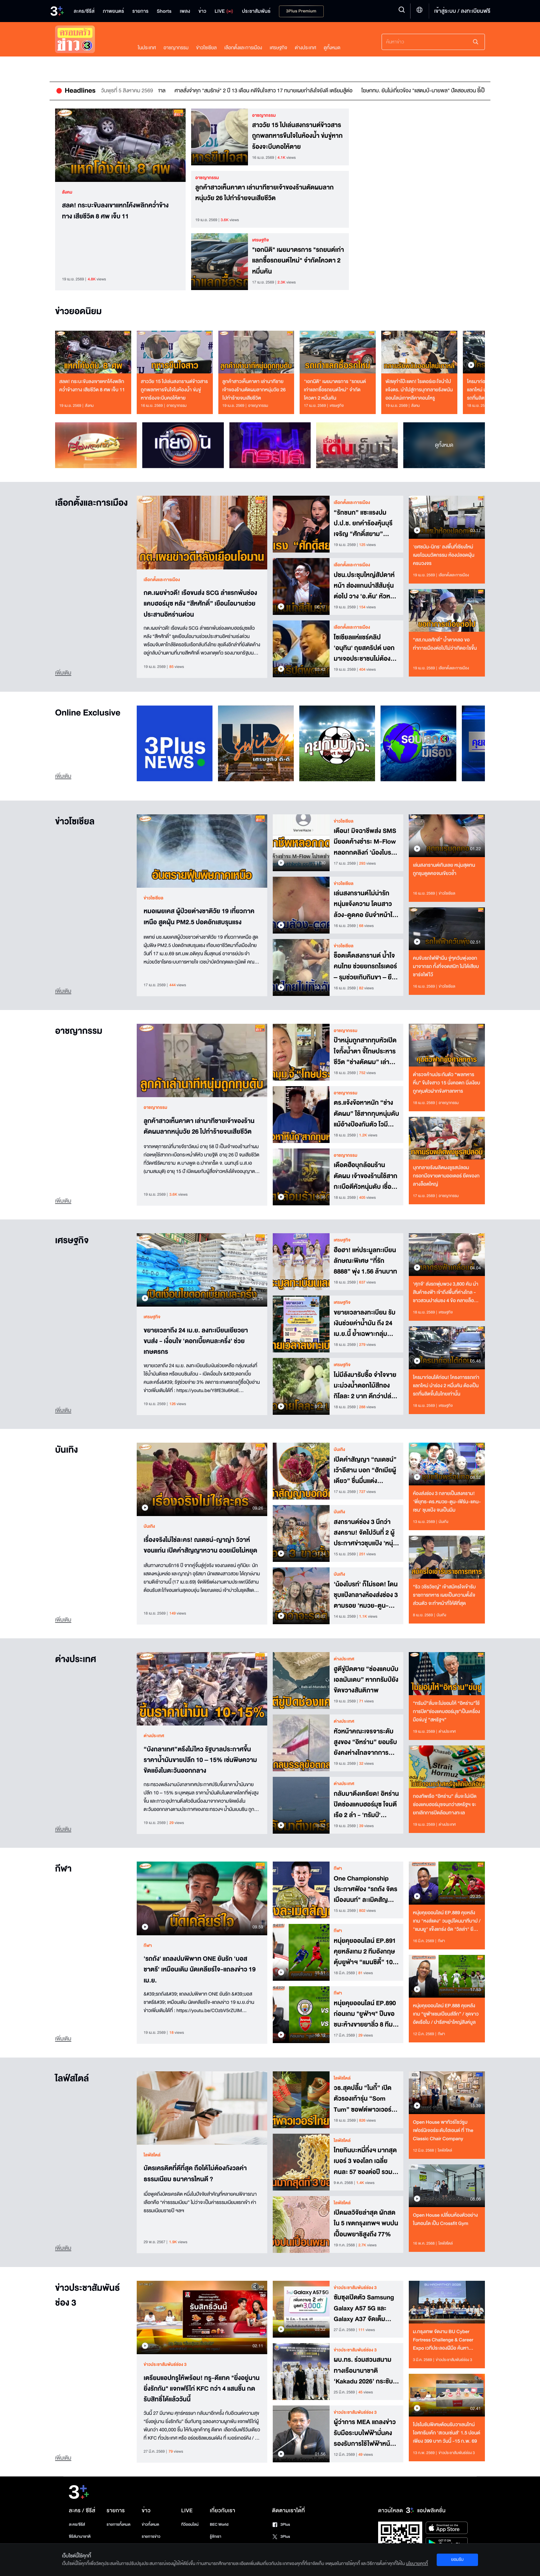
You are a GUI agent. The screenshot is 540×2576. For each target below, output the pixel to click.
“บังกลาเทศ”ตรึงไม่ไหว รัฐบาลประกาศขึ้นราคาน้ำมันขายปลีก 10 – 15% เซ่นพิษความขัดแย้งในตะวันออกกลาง (200, 1759)
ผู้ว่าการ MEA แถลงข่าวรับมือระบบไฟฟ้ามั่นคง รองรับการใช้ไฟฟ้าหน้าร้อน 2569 (365, 2432)
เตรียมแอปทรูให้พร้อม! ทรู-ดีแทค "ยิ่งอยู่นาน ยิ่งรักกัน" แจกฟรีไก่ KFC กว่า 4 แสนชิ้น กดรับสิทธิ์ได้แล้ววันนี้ (202, 2388)
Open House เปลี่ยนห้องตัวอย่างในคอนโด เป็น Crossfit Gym (445, 2219)
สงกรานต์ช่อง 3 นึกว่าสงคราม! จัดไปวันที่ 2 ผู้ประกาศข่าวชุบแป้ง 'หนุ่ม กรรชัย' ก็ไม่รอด (365, 1532)
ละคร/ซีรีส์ (77, 2524)
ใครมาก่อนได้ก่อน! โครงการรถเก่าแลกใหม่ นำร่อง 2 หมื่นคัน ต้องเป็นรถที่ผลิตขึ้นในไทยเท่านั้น (446, 1385)
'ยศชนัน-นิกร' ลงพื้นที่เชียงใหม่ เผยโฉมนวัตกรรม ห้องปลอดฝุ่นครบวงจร (443, 555)
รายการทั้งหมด (118, 2524)
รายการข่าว (151, 2536)
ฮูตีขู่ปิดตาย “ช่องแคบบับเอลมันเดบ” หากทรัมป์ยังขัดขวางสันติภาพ (366, 1679)
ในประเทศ (147, 48)
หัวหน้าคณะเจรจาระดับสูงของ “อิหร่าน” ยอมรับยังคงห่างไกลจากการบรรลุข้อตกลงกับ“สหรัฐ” (366, 1741)
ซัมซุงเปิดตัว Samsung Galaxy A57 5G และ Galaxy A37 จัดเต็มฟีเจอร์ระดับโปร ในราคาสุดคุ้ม (364, 2307)
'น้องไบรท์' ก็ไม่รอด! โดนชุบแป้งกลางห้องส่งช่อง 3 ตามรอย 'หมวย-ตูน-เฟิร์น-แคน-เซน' (366, 1594)
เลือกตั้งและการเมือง (243, 48)
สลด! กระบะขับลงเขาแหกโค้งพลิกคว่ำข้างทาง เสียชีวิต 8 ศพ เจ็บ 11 (115, 210)
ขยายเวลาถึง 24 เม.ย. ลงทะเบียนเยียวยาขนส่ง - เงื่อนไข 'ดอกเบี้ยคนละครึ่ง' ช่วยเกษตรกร (196, 1340)
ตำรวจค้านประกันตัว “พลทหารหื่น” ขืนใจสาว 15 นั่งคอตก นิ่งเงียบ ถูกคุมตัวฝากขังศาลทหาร (446, 1083)
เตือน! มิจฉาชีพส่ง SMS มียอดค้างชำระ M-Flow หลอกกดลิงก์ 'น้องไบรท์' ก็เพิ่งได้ (365, 841)
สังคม (67, 192)
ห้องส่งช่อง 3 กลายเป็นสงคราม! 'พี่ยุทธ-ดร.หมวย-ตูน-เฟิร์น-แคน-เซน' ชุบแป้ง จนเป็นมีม (447, 1502)
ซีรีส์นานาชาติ (80, 2536)
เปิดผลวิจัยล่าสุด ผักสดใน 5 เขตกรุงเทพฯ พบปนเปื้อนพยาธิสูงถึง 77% (366, 2222)
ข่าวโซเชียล (206, 48)
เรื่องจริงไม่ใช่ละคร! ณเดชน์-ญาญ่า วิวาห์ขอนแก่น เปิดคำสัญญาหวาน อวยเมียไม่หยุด (200, 1545)
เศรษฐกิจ (278, 48)
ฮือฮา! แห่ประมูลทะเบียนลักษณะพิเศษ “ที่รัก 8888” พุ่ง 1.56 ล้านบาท (365, 1260)
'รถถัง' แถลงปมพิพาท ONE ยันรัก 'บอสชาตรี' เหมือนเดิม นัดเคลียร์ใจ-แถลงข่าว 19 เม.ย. (200, 1969)
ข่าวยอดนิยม (78, 311)
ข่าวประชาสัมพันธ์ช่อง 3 (87, 2295)
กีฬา (63, 1869)
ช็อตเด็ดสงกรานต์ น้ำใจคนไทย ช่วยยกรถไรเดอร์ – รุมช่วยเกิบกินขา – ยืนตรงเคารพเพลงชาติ (365, 965)
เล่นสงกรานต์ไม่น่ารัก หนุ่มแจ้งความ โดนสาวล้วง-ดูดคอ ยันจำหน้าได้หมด (365, 903)
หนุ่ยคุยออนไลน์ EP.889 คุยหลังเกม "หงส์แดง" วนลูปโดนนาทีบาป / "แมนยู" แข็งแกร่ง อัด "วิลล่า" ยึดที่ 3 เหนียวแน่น (446, 1921)
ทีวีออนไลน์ (189, 2524)
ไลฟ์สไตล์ (72, 2078)
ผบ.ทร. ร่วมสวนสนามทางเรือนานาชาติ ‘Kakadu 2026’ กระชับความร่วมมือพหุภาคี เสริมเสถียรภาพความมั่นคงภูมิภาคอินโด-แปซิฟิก (363, 2370)
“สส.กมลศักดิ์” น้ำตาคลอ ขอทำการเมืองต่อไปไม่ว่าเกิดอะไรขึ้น (445, 644)
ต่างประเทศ (305, 48)
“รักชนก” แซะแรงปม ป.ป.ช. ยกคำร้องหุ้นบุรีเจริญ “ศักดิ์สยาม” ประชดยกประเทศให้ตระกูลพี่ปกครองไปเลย (363, 522)
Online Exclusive (88, 712)
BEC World (219, 2524)
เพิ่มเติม (63, 673)
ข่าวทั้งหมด (150, 2524)
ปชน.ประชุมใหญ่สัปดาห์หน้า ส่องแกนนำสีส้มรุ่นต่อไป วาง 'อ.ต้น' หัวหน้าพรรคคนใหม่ (365, 585)
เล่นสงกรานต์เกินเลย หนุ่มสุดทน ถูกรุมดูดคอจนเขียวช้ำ (444, 869)
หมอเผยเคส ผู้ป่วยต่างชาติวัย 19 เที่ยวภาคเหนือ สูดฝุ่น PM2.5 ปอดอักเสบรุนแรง (199, 916)
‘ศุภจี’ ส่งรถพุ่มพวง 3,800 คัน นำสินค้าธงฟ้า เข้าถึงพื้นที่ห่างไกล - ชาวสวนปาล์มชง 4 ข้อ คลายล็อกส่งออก (445, 1292)
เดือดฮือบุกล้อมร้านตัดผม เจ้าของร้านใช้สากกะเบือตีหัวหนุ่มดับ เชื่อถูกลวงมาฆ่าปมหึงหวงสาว (365, 1175)
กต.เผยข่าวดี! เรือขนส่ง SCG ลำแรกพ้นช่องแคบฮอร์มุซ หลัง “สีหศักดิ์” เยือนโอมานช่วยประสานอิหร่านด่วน (200, 603)
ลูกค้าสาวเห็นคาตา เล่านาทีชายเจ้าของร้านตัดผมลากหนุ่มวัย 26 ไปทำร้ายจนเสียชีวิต (264, 193)
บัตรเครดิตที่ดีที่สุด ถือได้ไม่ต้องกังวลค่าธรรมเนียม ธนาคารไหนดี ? (195, 2173)
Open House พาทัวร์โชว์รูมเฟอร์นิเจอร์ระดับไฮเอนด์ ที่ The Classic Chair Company (443, 2130)
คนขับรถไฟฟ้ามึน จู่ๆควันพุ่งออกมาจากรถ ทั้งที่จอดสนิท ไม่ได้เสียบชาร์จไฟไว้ (446, 966)
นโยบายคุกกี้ (417, 2563)
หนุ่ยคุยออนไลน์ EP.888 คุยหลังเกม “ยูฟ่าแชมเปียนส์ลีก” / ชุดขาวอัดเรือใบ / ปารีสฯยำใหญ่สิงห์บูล (446, 2014)
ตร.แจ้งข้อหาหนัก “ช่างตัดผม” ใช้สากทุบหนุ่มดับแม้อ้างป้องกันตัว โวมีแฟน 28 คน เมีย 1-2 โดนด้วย (366, 1113)
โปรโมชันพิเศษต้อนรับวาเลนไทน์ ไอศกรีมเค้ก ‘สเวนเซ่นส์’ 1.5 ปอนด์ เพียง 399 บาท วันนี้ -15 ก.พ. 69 (446, 2433)
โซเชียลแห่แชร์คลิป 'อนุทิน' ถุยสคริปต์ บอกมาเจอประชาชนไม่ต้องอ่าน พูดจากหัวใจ (364, 647)
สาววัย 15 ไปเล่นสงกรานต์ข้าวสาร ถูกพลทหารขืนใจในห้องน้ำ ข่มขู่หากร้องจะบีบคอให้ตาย (297, 135)
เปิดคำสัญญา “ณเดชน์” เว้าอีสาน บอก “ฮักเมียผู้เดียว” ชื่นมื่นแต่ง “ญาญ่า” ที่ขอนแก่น (365, 1469)
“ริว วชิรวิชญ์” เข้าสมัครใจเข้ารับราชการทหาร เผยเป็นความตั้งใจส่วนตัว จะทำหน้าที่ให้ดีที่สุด (444, 1595)
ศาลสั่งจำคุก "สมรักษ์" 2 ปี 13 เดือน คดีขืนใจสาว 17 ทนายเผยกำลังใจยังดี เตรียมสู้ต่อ (328, 91)
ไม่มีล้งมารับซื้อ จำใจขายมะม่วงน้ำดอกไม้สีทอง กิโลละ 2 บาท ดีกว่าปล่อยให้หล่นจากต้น (366, 1385)
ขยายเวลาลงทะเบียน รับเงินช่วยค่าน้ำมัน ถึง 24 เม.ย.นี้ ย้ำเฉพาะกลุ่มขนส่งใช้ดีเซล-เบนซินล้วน (366, 1322)
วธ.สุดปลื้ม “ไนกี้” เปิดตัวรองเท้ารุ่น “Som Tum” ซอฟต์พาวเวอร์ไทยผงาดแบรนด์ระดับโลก (363, 2098)
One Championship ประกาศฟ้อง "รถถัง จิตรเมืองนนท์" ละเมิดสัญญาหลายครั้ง (365, 1888)
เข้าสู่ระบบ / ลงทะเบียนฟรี (462, 11)
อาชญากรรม (176, 48)
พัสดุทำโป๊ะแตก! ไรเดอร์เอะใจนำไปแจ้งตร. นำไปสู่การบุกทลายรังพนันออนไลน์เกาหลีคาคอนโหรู (419, 390)
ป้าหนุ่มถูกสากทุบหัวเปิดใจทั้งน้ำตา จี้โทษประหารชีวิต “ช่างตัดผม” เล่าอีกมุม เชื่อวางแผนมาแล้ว (365, 1050)
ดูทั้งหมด (332, 48)
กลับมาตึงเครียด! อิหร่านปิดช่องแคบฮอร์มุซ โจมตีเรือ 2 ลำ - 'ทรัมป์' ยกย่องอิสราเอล (366, 1804)
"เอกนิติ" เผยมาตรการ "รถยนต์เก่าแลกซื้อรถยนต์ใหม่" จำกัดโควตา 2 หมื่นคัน (298, 260)
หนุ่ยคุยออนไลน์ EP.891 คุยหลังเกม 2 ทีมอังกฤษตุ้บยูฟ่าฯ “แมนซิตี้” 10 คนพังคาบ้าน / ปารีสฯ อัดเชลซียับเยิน (365, 1951)
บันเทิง (66, 1450)
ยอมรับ (457, 2559)
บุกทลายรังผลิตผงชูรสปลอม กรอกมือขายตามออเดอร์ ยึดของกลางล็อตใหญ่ (446, 1176)
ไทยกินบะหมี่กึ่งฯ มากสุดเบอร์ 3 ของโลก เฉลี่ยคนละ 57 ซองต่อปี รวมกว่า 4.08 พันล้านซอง (365, 2160)
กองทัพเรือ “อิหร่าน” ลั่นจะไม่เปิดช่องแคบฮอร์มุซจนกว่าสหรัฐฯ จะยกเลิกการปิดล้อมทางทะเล (445, 1804)
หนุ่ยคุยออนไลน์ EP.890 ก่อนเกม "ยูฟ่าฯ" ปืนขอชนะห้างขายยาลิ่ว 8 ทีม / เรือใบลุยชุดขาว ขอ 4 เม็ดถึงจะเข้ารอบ (366, 2013)
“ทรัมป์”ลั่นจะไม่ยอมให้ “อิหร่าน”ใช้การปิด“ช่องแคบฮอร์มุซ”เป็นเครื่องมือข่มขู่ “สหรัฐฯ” (446, 1711)
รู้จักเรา (215, 2536)
